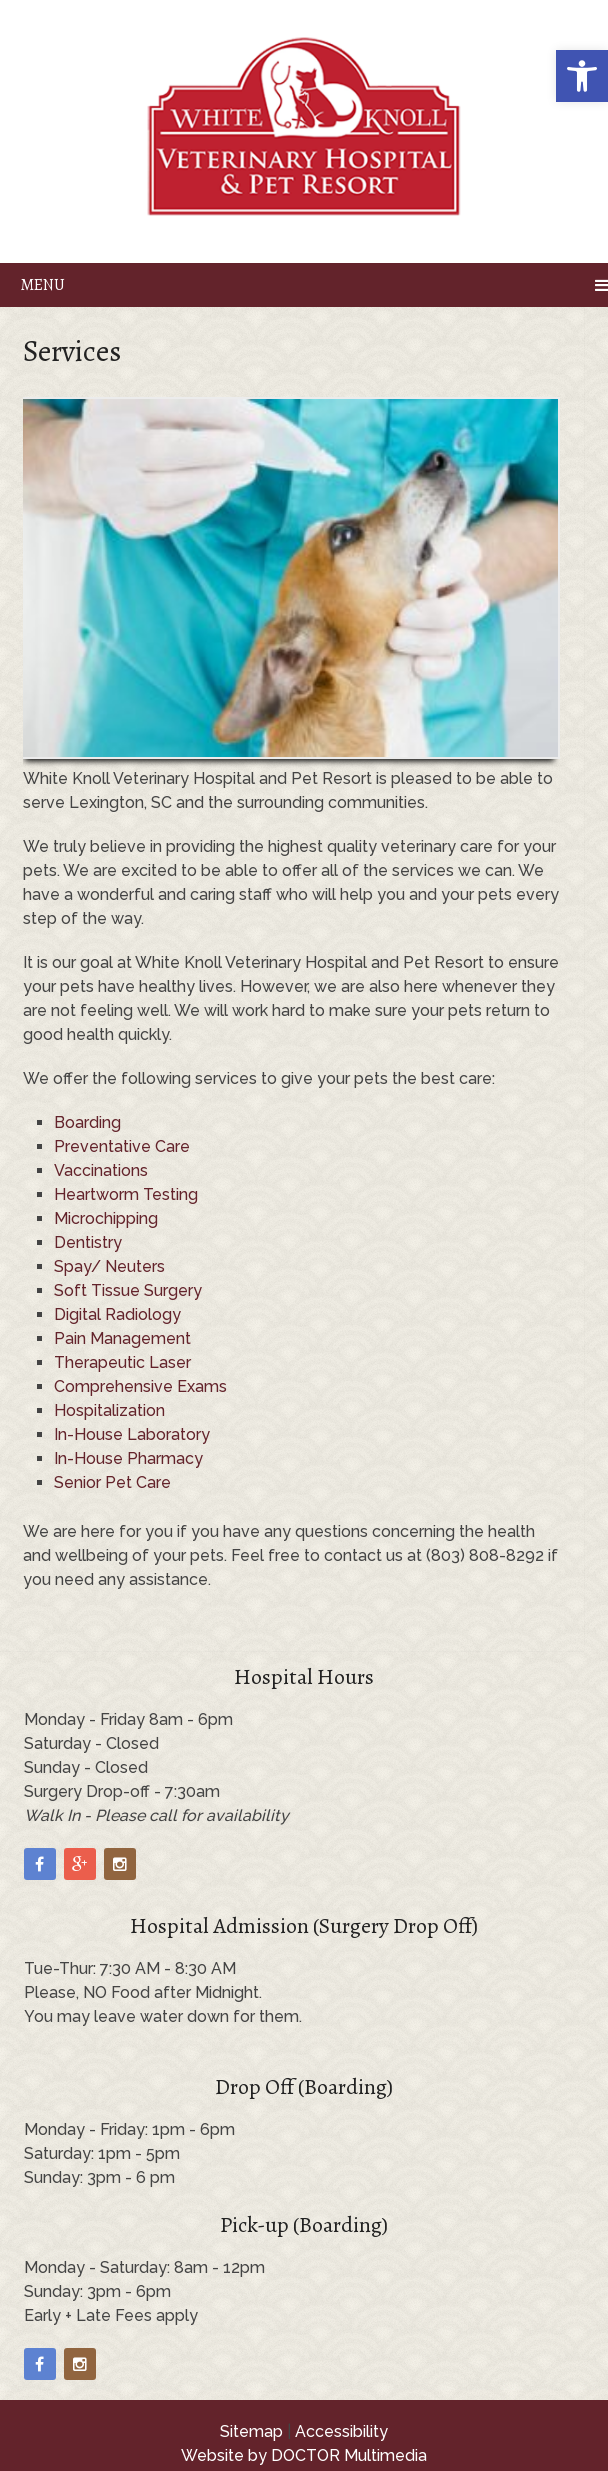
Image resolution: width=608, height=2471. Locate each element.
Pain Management (122, 1338)
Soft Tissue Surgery (128, 1290)
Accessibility (341, 2431)
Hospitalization (109, 1410)
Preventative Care (122, 1146)
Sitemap (251, 2431)
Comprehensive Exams (140, 1386)
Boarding (87, 1122)
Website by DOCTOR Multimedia (304, 2455)
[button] (582, 76)
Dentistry (88, 1242)
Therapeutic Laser (122, 1362)
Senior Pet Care (112, 1482)
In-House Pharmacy (128, 1458)
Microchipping (106, 1218)
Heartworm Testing (126, 1194)
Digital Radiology (117, 1314)
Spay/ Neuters (109, 1266)
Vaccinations (101, 1170)
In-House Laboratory (132, 1434)
